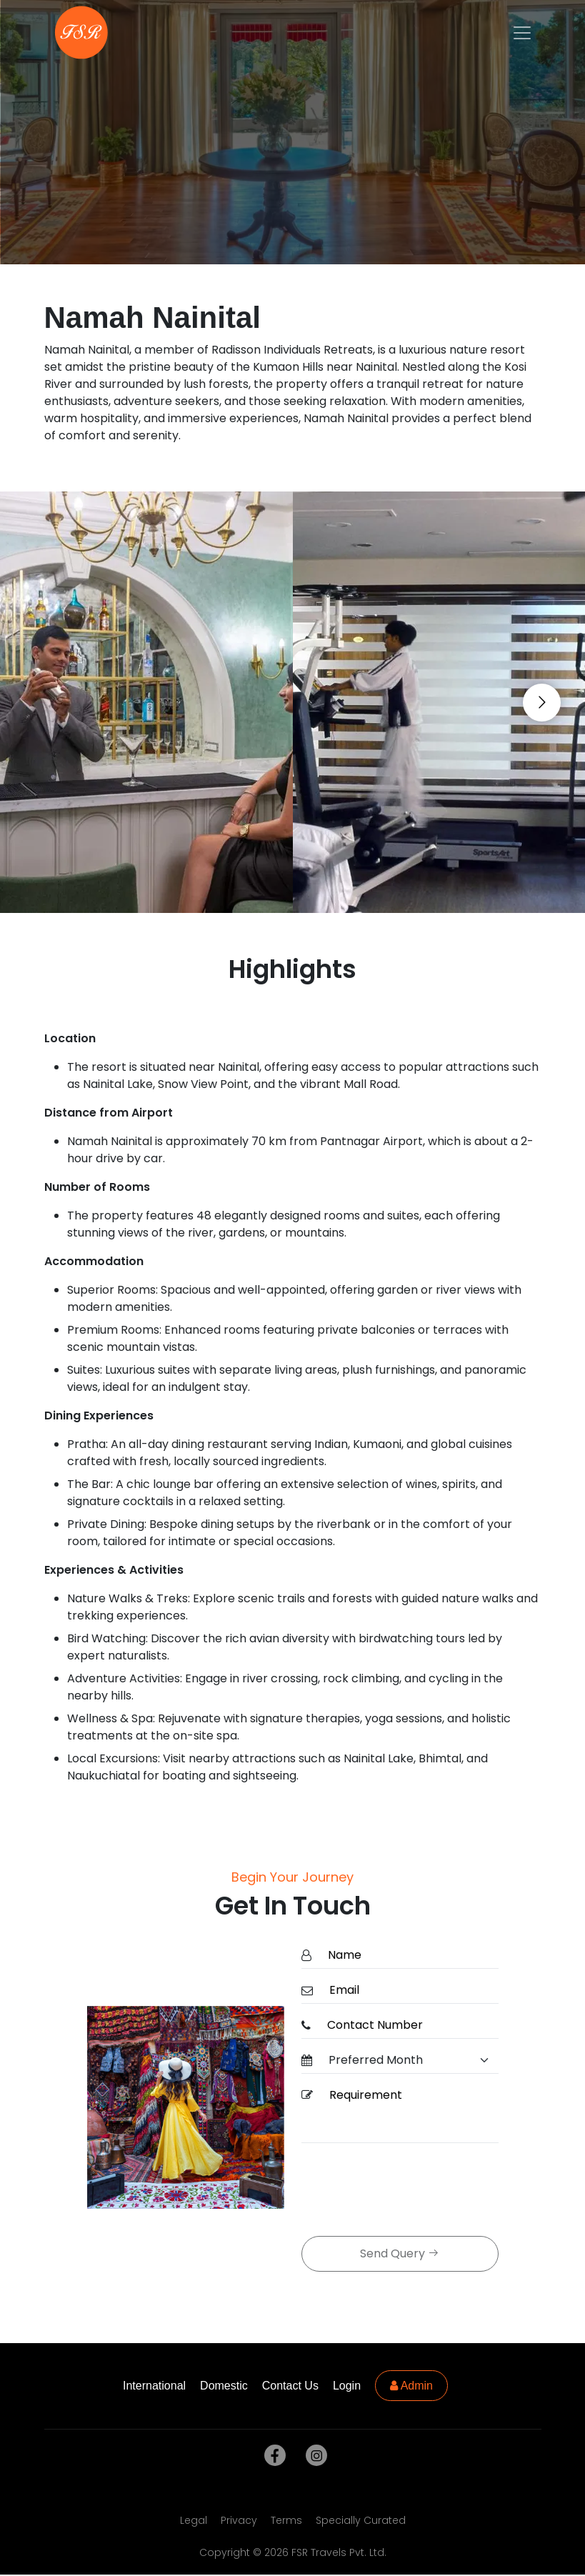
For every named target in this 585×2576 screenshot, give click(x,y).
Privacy (239, 2520)
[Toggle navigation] (522, 33)
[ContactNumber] (409, 2025)
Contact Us (290, 2386)
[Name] (409, 1955)
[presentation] (410, 2191)
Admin (411, 2386)
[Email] (410, 1990)
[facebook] (272, 2455)
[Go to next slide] (542, 703)
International (154, 2386)
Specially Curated (361, 2520)
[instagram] (313, 2455)
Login (347, 2386)
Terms (286, 2520)
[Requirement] (410, 2112)
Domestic (224, 2386)
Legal (193, 2520)
